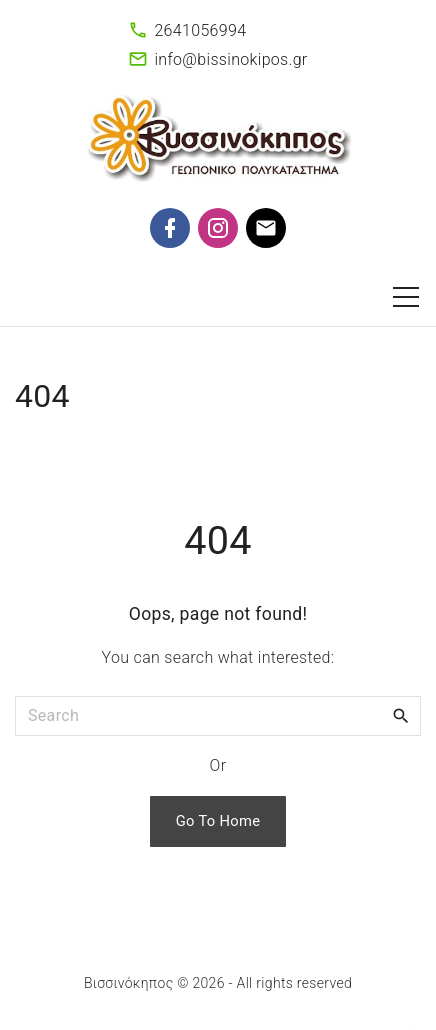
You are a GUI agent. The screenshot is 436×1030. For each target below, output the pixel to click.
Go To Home (218, 821)
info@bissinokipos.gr (230, 59)
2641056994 (200, 30)
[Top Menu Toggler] (406, 297)
